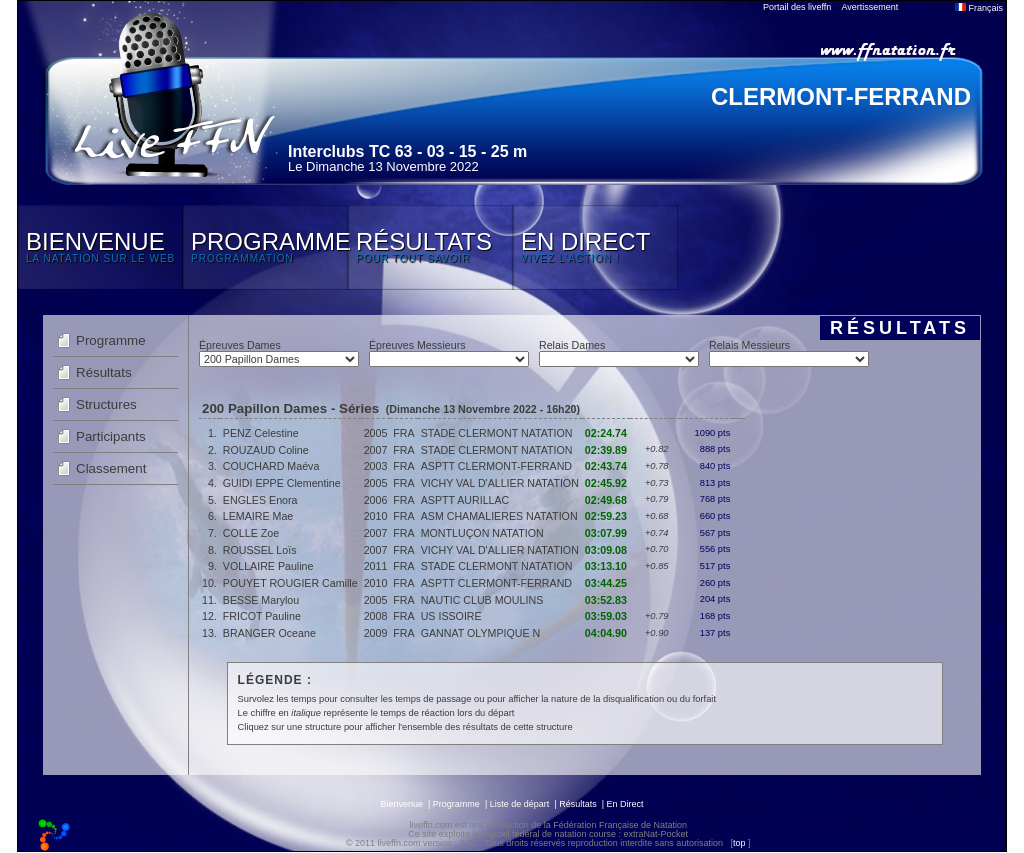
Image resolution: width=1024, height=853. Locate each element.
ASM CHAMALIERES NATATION (499, 516)
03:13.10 (606, 566)
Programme (111, 340)
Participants (111, 436)
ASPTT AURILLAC (465, 500)
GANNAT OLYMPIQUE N (481, 633)
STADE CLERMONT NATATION (497, 433)
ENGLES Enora (260, 500)
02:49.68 (606, 500)
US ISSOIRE (451, 616)
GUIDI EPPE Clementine (282, 483)
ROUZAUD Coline (266, 450)
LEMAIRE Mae (258, 516)
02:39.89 (606, 450)
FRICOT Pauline (262, 616)
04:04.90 (606, 633)
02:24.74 (606, 433)
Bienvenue (401, 804)
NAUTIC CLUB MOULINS (482, 600)
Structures (106, 404)
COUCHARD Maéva (271, 466)
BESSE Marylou (261, 600)
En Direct (625, 804)
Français (979, 8)
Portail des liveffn (797, 7)
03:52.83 (606, 600)
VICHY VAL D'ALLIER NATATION (500, 483)
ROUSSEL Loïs (260, 550)
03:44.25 (606, 583)
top (739, 843)
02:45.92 (606, 483)
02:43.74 (606, 466)
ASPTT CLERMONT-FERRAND (496, 466)
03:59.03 (606, 616)
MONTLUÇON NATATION (482, 533)
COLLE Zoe (251, 533)
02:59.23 (606, 516)
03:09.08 (606, 550)
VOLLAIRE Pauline (268, 566)
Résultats (104, 372)
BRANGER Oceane (269, 633)
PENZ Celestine (261, 433)
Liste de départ (520, 804)
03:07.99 (606, 533)
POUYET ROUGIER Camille (290, 583)
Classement (111, 468)
